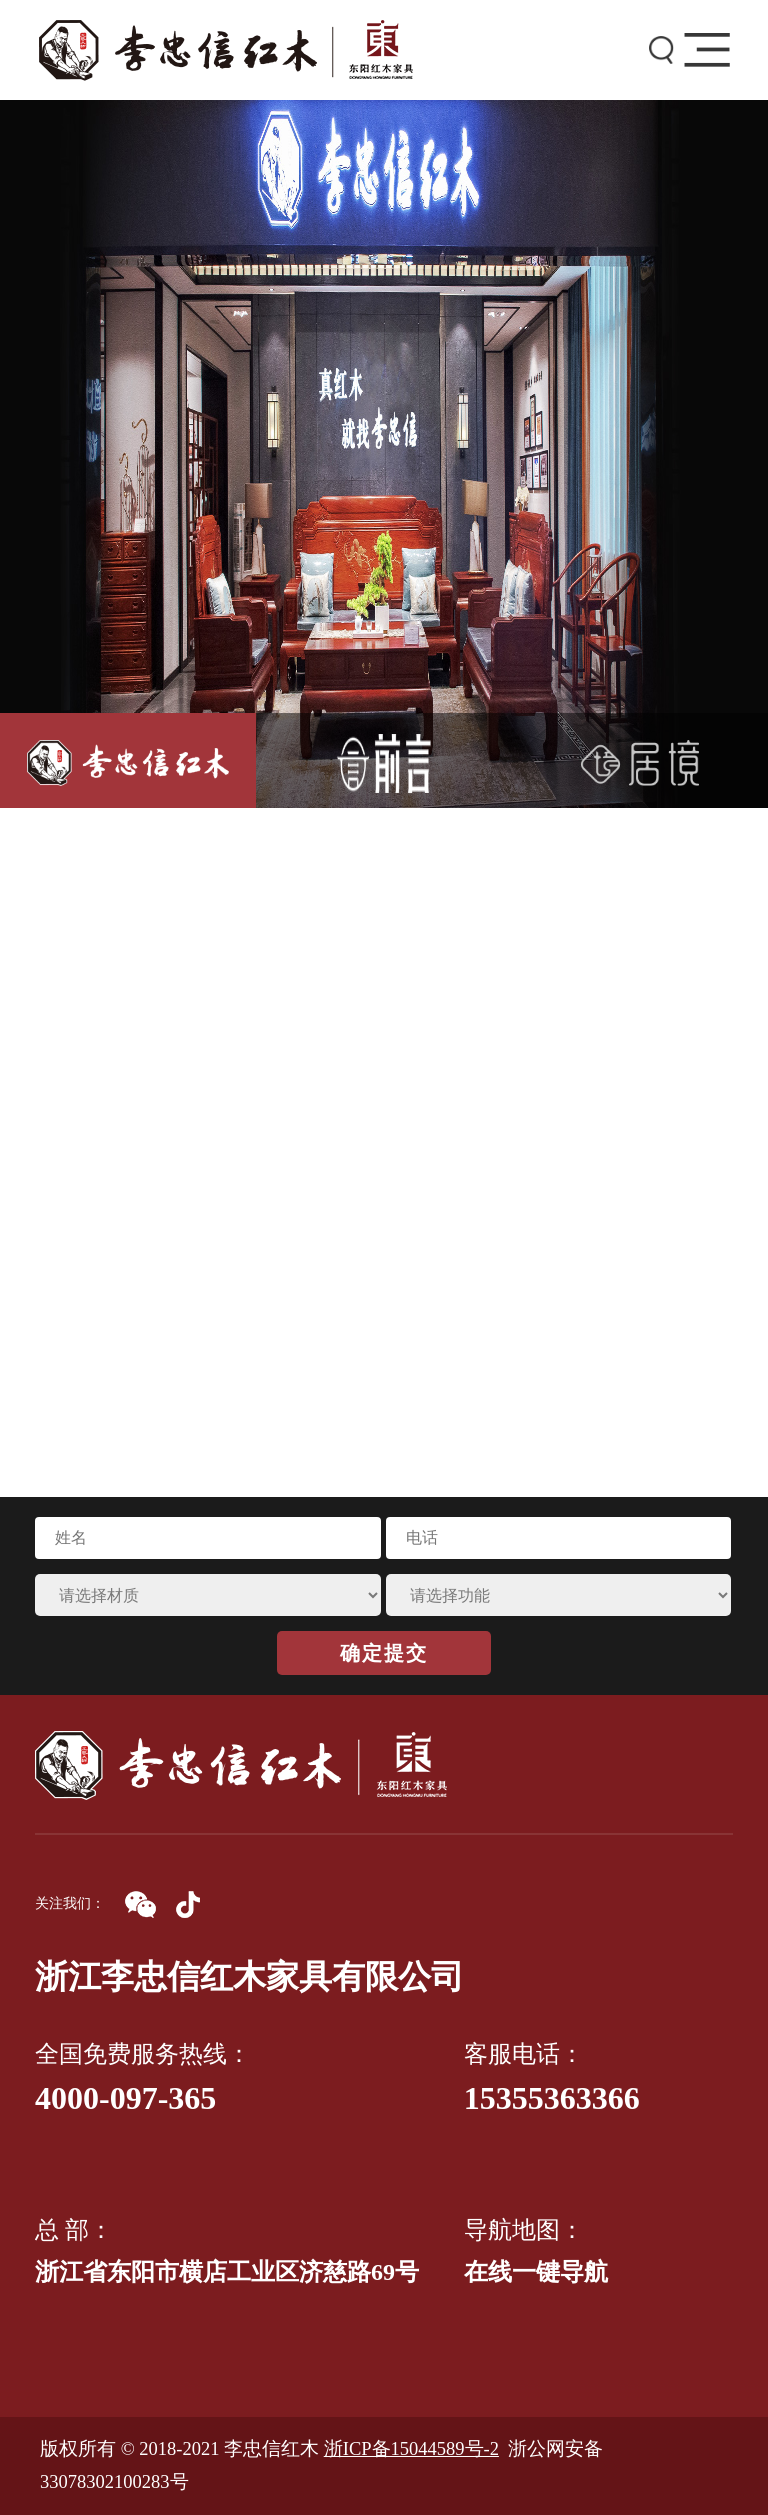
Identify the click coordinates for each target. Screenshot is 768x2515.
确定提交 (384, 1653)
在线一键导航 (536, 2272)
